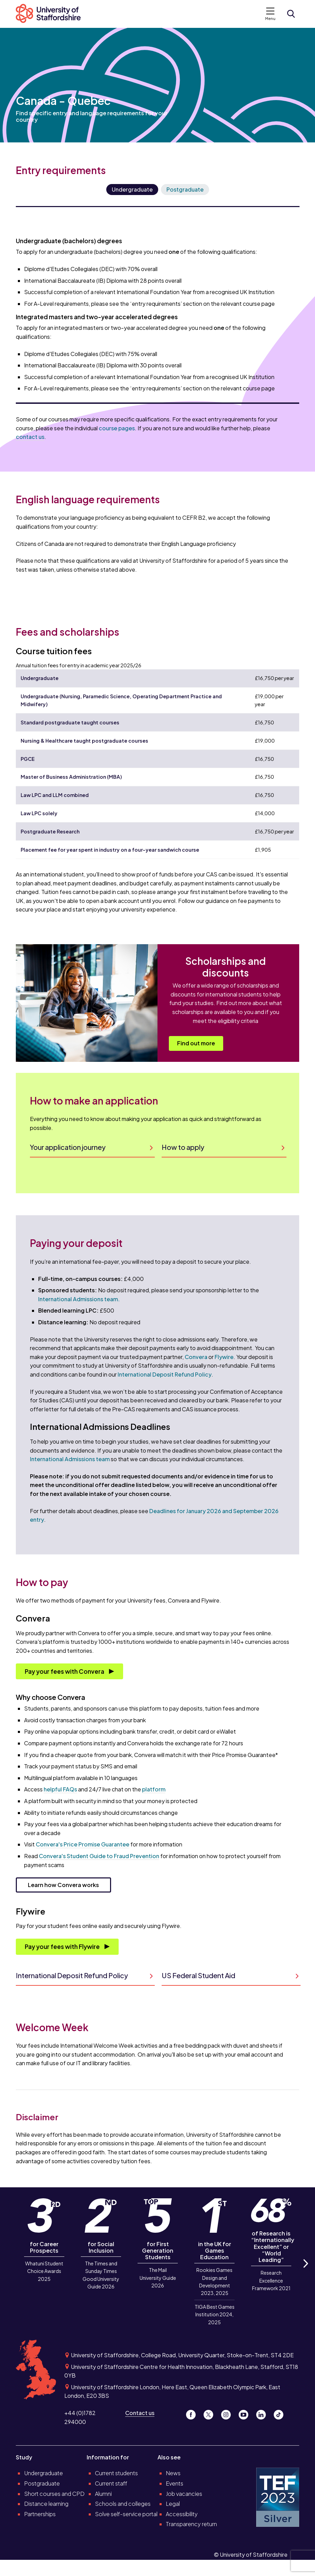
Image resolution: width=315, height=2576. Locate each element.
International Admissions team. (79, 1299)
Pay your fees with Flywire (63, 1946)
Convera (196, 1356)
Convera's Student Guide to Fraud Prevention (99, 1856)
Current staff (111, 2483)
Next (305, 2271)
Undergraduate (132, 189)
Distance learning (46, 2503)
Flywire (224, 1356)
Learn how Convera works (63, 1884)
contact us (30, 436)
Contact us (139, 2412)
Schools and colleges (123, 2503)
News (173, 2473)
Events (174, 2483)
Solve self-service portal (126, 2514)
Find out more (196, 1043)
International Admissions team (70, 1459)
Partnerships (40, 2514)
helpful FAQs (60, 1789)
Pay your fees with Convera (65, 1671)
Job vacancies (184, 2493)
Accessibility (182, 2514)
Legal (173, 2503)
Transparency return (191, 2524)
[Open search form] (291, 14)
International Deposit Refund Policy (164, 1374)
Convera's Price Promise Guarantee (82, 1844)
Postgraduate (185, 189)
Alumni (103, 2493)
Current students (116, 2473)
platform (153, 1789)
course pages (117, 428)
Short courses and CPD (54, 2493)
